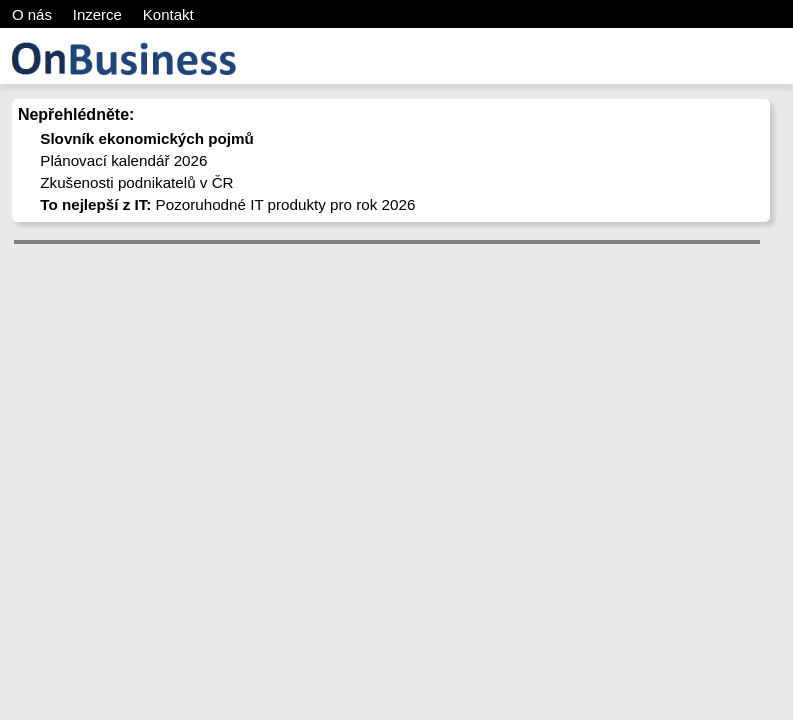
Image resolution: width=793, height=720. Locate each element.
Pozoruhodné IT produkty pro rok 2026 (227, 204)
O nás (32, 14)
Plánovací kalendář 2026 (123, 160)
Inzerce (97, 14)
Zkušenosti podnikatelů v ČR (136, 182)
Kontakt (168, 14)
